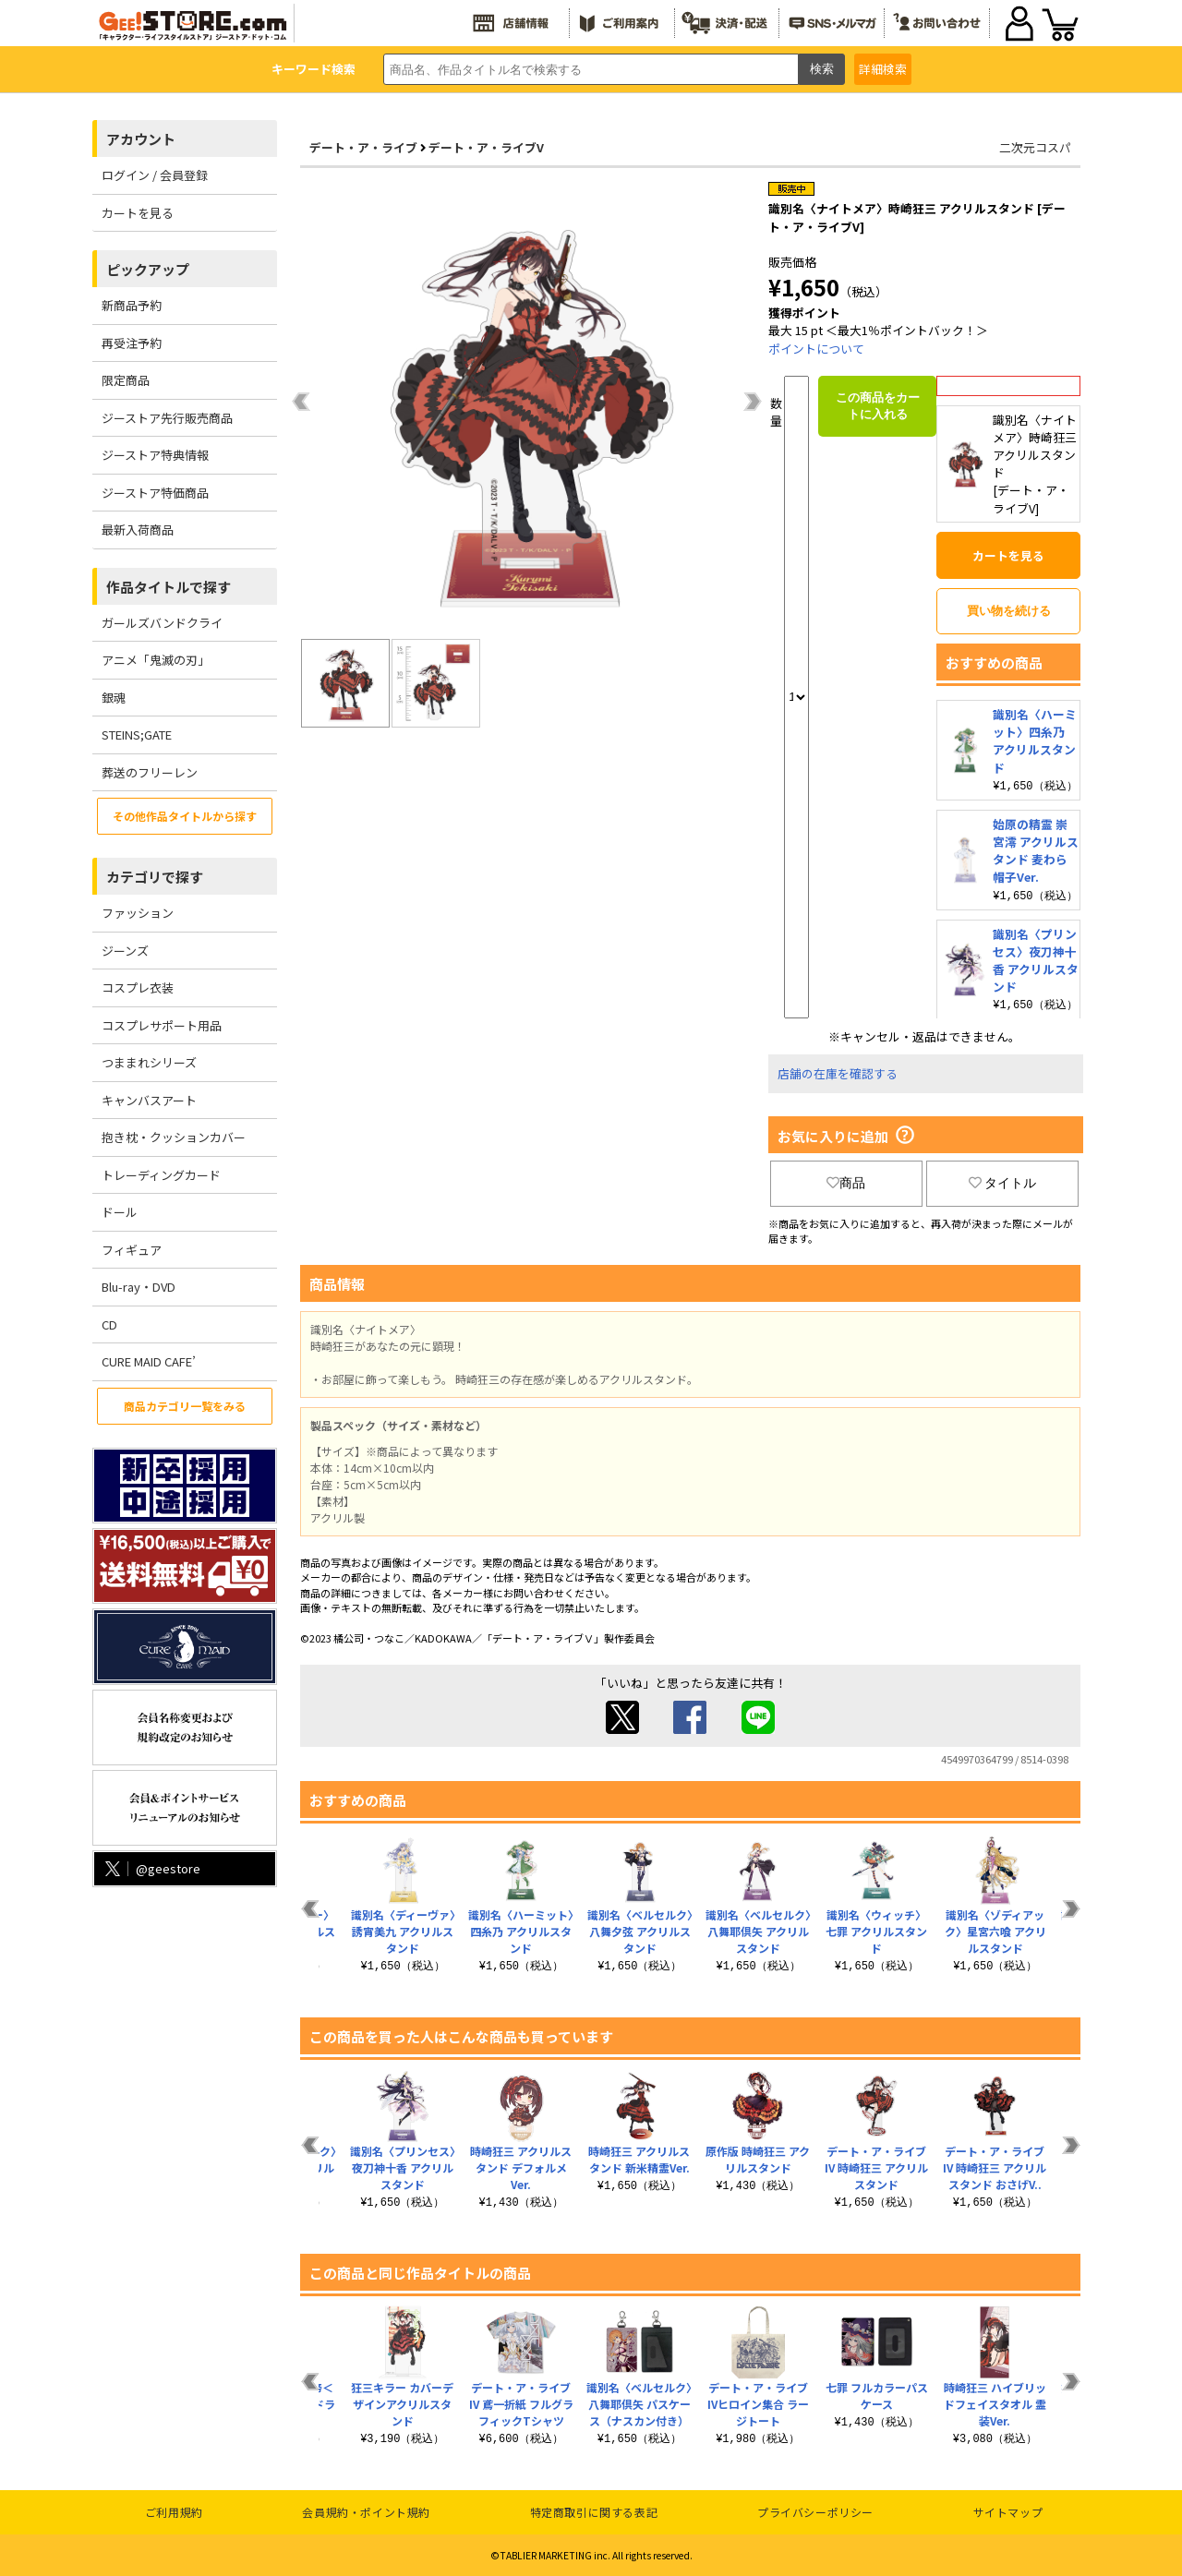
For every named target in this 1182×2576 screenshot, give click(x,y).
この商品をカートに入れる (878, 406)
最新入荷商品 (138, 529)
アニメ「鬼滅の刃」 (156, 659)
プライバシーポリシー (815, 2512)
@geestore (151, 1868)
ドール (120, 1212)
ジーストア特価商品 (155, 492)
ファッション (138, 912)
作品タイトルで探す (168, 586)
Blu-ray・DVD (138, 1286)
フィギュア (132, 1249)
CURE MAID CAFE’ (149, 1361)
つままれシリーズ (149, 1062)
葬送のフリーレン (150, 772)
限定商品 (126, 380)
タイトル (1003, 1182)
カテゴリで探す (154, 876)
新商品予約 (132, 305)
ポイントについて (816, 348)
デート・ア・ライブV (486, 147)
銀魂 (114, 697)
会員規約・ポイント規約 (366, 2512)
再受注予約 (132, 343)
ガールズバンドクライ (162, 623)
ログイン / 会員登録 (155, 175)
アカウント (140, 139)
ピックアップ (147, 269)
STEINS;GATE (137, 734)
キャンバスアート (149, 1100)
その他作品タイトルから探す (185, 816)
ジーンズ (125, 950)
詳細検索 (883, 69)
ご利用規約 (174, 2512)
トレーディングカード (161, 1175)
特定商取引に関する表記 (594, 2512)
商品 (845, 1182)
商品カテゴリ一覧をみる (185, 1406)
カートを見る (138, 213)
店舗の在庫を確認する (838, 1073)
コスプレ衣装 (138, 987)
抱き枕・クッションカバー (174, 1137)
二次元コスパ (1035, 147)
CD (109, 1324)
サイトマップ (1008, 2512)
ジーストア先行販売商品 (167, 418)
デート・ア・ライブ (363, 147)
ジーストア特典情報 (155, 454)
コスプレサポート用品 (162, 1025)
